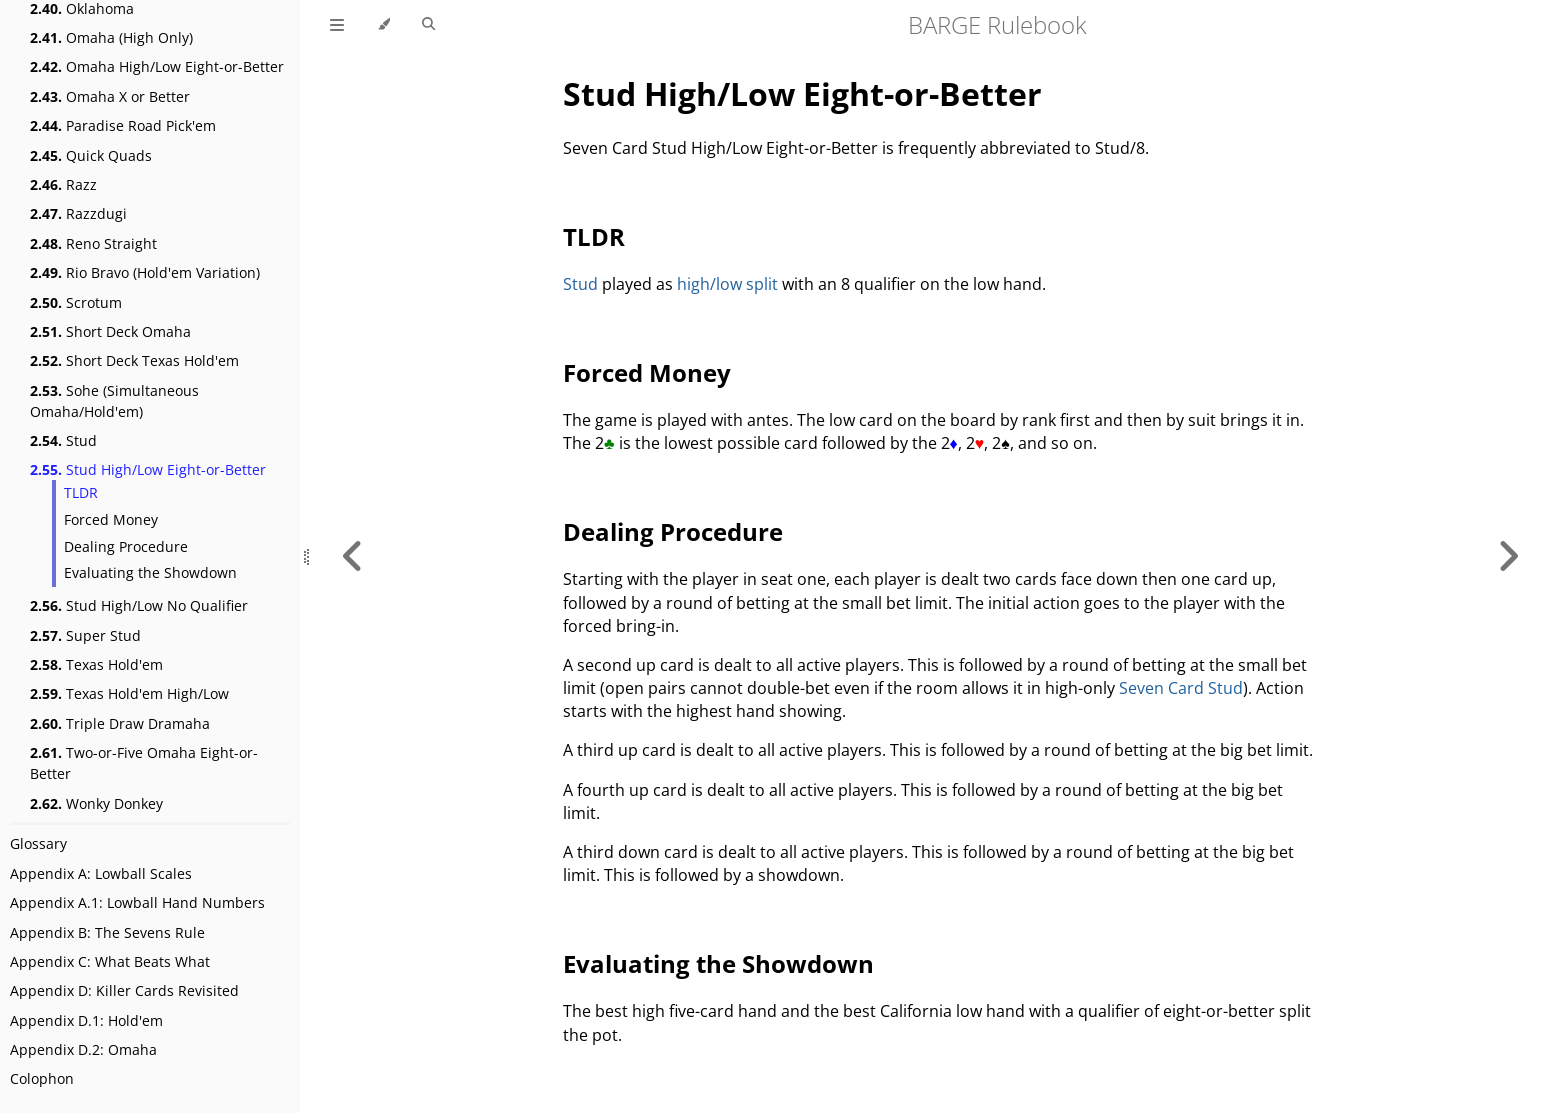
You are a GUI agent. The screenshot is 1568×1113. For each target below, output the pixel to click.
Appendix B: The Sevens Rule (107, 932)
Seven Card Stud (1181, 688)
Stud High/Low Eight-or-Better (148, 469)
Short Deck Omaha (110, 331)
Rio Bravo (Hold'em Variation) (145, 272)
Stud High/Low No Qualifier (139, 605)
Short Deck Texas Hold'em (134, 360)
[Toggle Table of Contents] (337, 25)
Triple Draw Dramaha (120, 723)
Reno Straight (93, 243)
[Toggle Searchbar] (428, 25)
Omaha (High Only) (111, 37)
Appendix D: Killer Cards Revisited (124, 990)
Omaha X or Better (110, 96)
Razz (63, 184)
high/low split (727, 284)
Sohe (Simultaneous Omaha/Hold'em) (114, 401)
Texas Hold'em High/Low (129, 693)
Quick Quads (91, 155)
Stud (63, 440)
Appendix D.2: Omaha (83, 1049)
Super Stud (85, 635)
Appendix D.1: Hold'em (86, 1020)
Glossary (38, 843)
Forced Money (111, 519)
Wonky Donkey (96, 803)
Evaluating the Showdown (150, 572)
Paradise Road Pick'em (123, 125)
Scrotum (76, 302)
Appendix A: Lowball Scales (101, 873)
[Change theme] (383, 25)
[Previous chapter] (353, 556)
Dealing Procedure (126, 546)
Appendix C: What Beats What (110, 961)
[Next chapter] (1508, 556)
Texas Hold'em (96, 664)
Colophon (42, 1078)
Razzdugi (78, 213)
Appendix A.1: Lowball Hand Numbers (137, 902)
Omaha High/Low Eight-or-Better (157, 66)
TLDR (81, 492)
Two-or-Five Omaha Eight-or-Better (144, 763)
